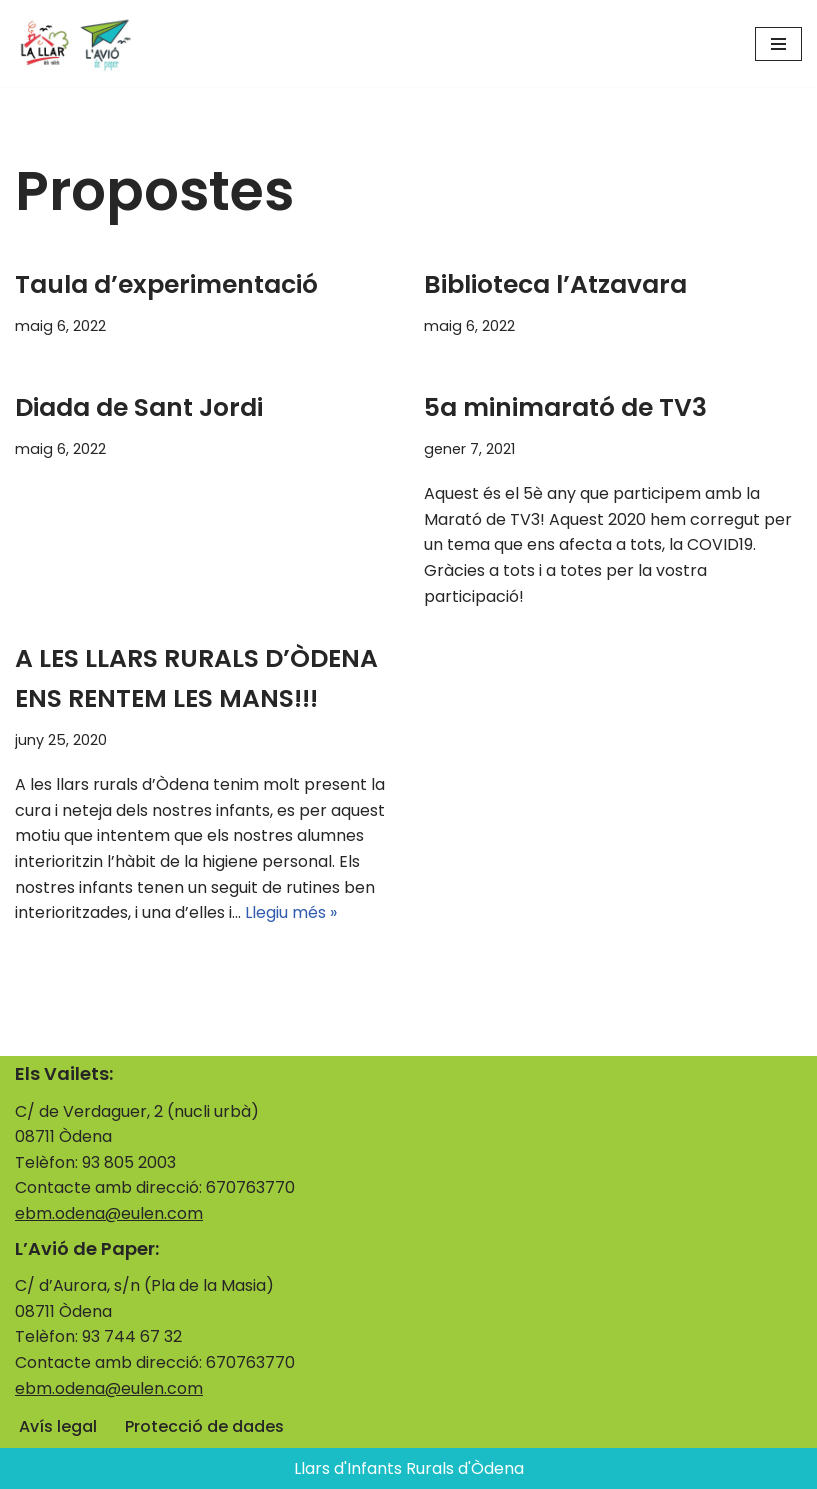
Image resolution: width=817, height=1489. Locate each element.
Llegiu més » (291, 912)
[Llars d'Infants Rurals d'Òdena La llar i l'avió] (75, 43)
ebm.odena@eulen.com (109, 1213)
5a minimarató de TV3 (565, 407)
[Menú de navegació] (778, 44)
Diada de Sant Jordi (139, 407)
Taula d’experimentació (166, 284)
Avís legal (58, 1426)
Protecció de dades (204, 1426)
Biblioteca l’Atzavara (555, 284)
